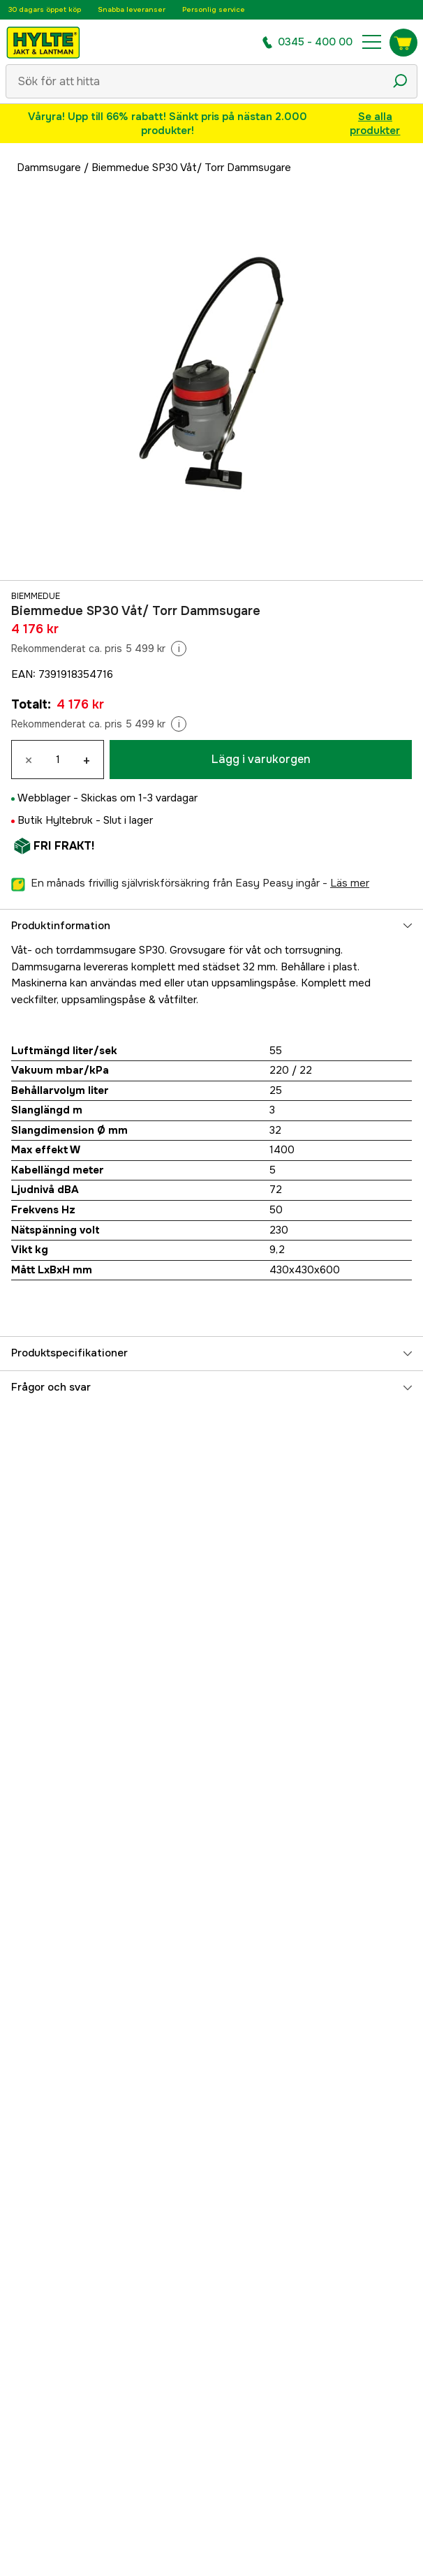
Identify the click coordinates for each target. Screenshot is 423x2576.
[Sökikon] (400, 81)
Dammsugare (49, 168)
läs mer (349, 883)
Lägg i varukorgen (261, 759)
